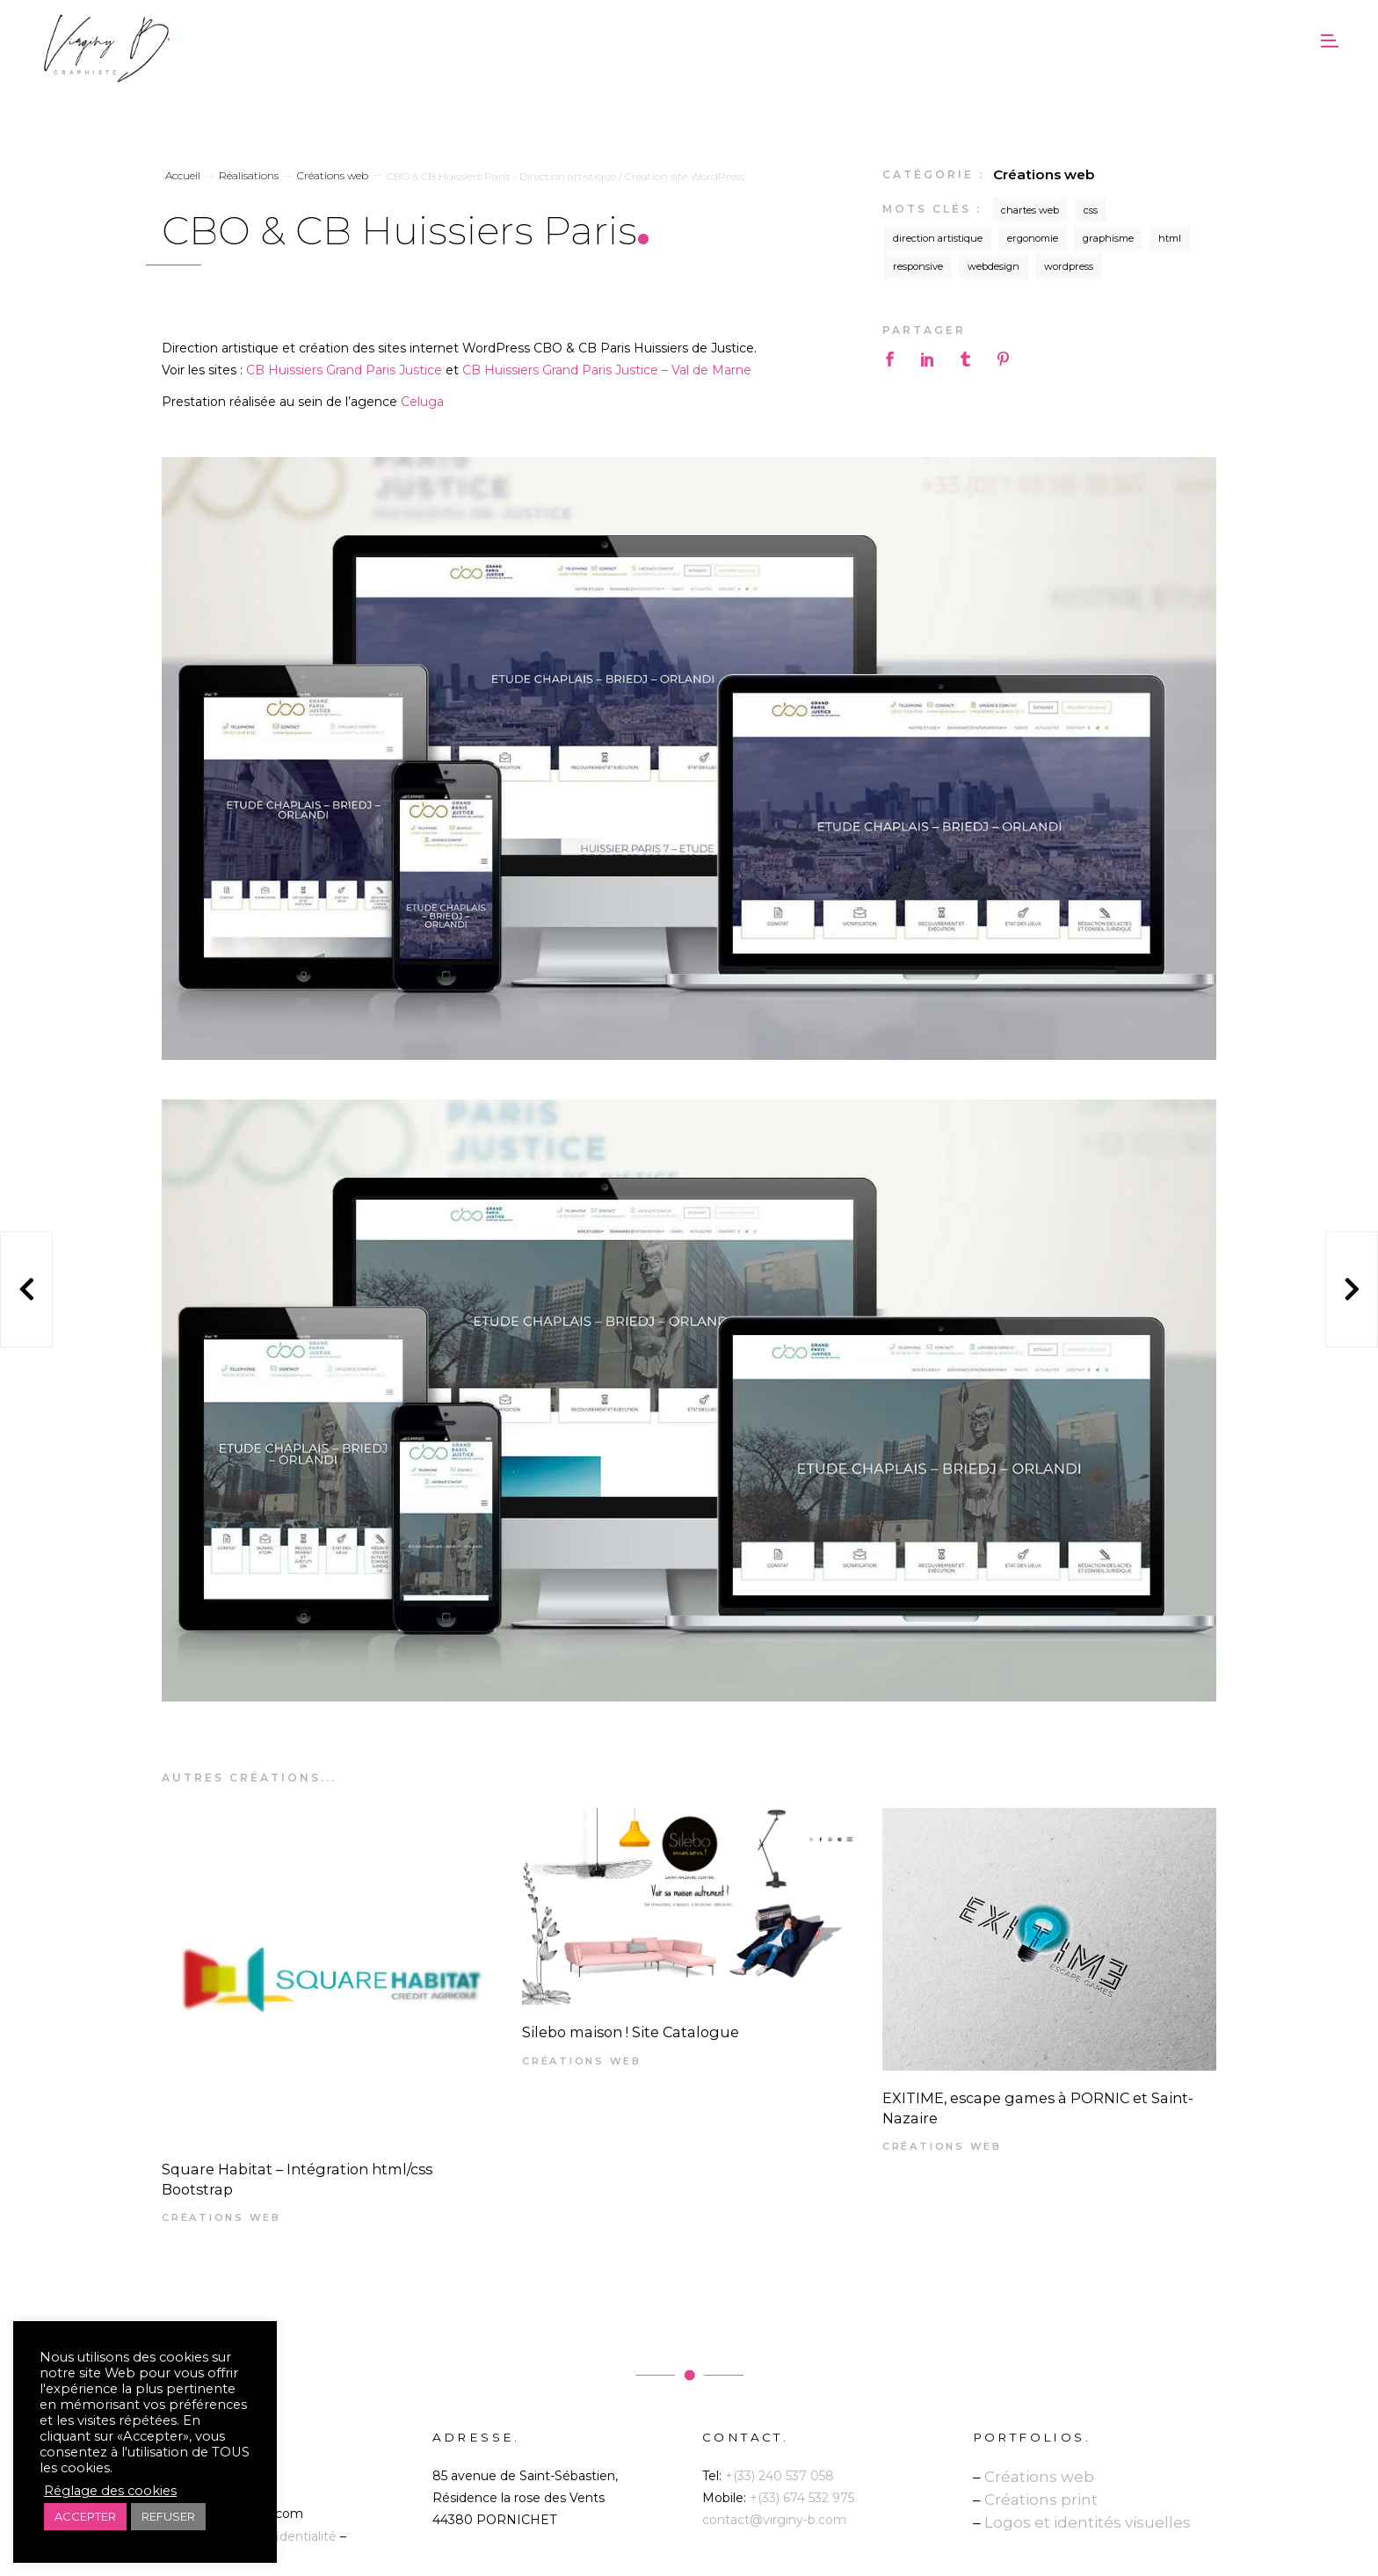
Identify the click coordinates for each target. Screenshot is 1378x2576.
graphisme (1108, 238)
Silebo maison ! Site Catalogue (630, 2032)
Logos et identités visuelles (1087, 2522)
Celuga (422, 402)
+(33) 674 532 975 (802, 2498)
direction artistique (938, 238)
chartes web (1030, 210)
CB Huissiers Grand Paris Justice (344, 370)
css (1091, 210)
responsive (918, 266)
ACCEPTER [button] (85, 2516)
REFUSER (168, 2516)
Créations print (1041, 2499)
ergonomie (1032, 238)
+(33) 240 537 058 (779, 2476)
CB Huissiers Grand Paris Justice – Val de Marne (606, 370)
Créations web (1044, 174)
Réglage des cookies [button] (110, 2491)
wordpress (1068, 266)
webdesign (993, 266)
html (1169, 238)
